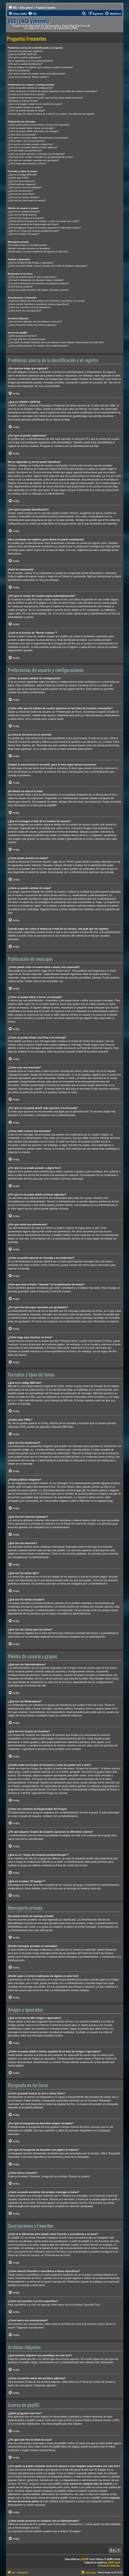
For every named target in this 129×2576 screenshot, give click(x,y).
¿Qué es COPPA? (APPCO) (22, 54)
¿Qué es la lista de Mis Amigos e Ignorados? (31, 262)
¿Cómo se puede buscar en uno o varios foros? (32, 277)
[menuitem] (32, 13)
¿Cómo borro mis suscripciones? (25, 310)
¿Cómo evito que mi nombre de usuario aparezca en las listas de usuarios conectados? (53, 91)
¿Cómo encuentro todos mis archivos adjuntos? (32, 325)
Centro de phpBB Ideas (54, 2446)
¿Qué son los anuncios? (20, 190)
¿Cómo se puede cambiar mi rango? (27, 110)
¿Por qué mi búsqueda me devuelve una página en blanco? (38, 283)
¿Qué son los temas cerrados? (23, 197)
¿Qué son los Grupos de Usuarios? (26, 218)
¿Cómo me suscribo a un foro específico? (29, 307)
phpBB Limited (35, 2420)
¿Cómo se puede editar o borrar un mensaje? (31, 128)
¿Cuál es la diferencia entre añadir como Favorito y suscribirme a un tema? (46, 301)
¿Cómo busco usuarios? (20, 286)
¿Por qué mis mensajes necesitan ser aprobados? (33, 160)
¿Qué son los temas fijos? (21, 194)
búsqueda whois (60, 2476)
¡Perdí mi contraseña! (19, 70)
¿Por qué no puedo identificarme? (25, 64)
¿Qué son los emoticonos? (21, 181)
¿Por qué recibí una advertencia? (25, 150)
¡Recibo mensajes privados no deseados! (29, 248)
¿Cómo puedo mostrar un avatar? (25, 107)
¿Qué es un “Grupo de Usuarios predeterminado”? (34, 231)
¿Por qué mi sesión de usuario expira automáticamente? (37, 73)
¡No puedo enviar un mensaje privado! (27, 245)
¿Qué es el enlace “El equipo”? (24, 234)
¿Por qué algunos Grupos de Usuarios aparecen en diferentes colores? (44, 227)
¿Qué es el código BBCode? (22, 174)
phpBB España (114, 2562)
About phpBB (53, 2423)
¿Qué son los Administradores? (24, 211)
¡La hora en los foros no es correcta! (26, 94)
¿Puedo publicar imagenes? (22, 184)
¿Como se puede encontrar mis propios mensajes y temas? (38, 290)
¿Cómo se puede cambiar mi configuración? (30, 88)
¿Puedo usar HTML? (18, 177)
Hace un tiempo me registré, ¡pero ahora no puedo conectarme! (40, 67)
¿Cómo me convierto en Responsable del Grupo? (33, 224)
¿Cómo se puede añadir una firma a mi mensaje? (33, 131)
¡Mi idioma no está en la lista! (23, 101)
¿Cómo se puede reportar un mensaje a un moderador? (36, 154)
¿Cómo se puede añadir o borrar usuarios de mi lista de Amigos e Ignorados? (47, 266)
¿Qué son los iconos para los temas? (27, 200)
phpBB (51, 805)
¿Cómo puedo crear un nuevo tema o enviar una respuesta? (39, 124)
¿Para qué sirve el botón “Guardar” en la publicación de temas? (40, 157)
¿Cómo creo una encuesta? (22, 134)
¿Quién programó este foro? (22, 336)
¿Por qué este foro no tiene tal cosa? (27, 339)
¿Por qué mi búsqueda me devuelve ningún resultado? (36, 280)
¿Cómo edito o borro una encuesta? (26, 141)
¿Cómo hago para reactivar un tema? (27, 163)
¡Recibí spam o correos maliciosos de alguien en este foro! (38, 251)
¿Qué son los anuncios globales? (25, 187)
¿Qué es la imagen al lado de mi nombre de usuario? (35, 104)
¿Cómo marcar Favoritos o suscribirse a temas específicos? (38, 304)
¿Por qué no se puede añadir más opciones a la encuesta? (38, 137)
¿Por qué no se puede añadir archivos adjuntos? (33, 147)
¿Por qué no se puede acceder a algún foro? (31, 144)
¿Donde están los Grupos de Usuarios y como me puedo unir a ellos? (43, 221)
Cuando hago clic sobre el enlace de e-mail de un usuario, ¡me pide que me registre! (51, 114)
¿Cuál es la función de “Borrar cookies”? (28, 77)
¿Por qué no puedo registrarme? (24, 57)
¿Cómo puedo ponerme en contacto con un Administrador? (38, 345)
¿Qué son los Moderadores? (22, 214)
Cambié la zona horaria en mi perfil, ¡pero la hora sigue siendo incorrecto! (45, 97)
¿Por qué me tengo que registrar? (25, 51)
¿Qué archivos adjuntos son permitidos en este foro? (35, 321)
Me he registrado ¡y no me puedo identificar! (30, 61)
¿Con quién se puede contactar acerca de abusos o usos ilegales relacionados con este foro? (56, 342)
